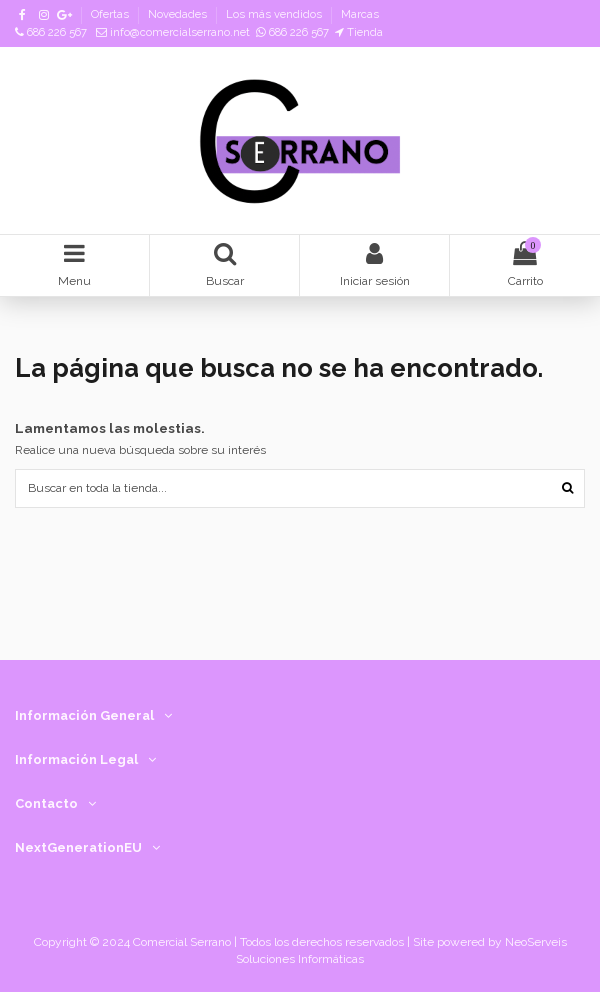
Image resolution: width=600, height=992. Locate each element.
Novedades (179, 14)
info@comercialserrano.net (173, 32)
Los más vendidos (275, 14)
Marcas (360, 14)
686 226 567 (51, 32)
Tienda (359, 32)
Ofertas (111, 14)
